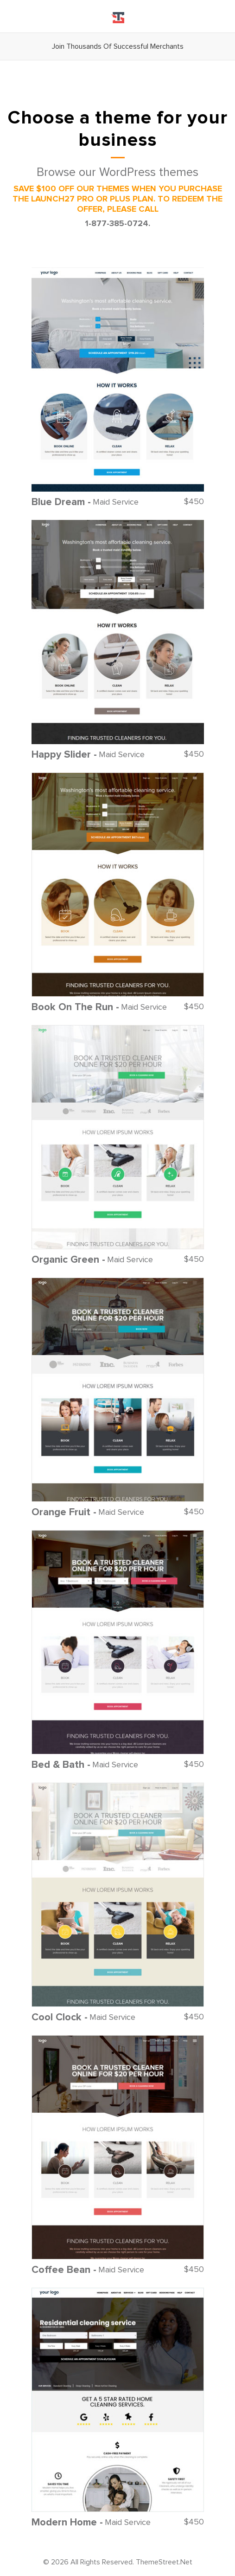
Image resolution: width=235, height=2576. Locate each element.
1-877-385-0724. (117, 224)
